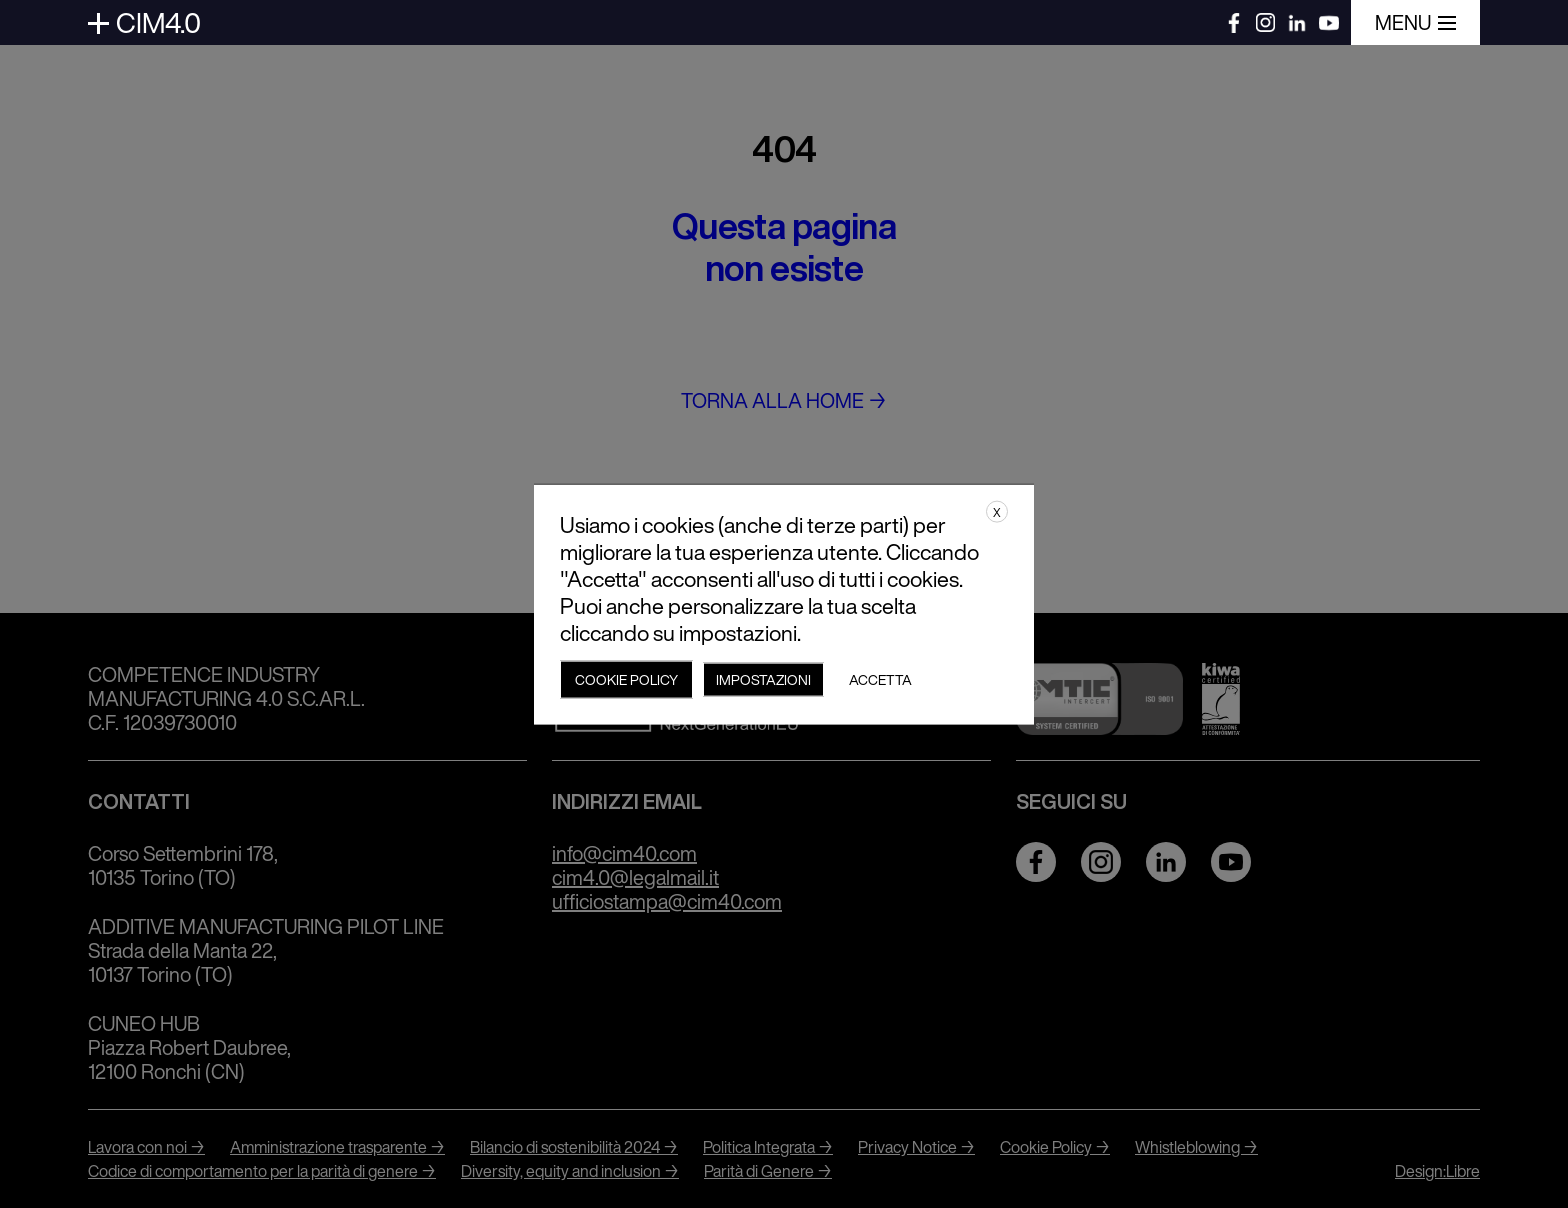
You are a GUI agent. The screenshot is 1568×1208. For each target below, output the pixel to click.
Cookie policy (626, 678)
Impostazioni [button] (763, 678)
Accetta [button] (880, 678)
